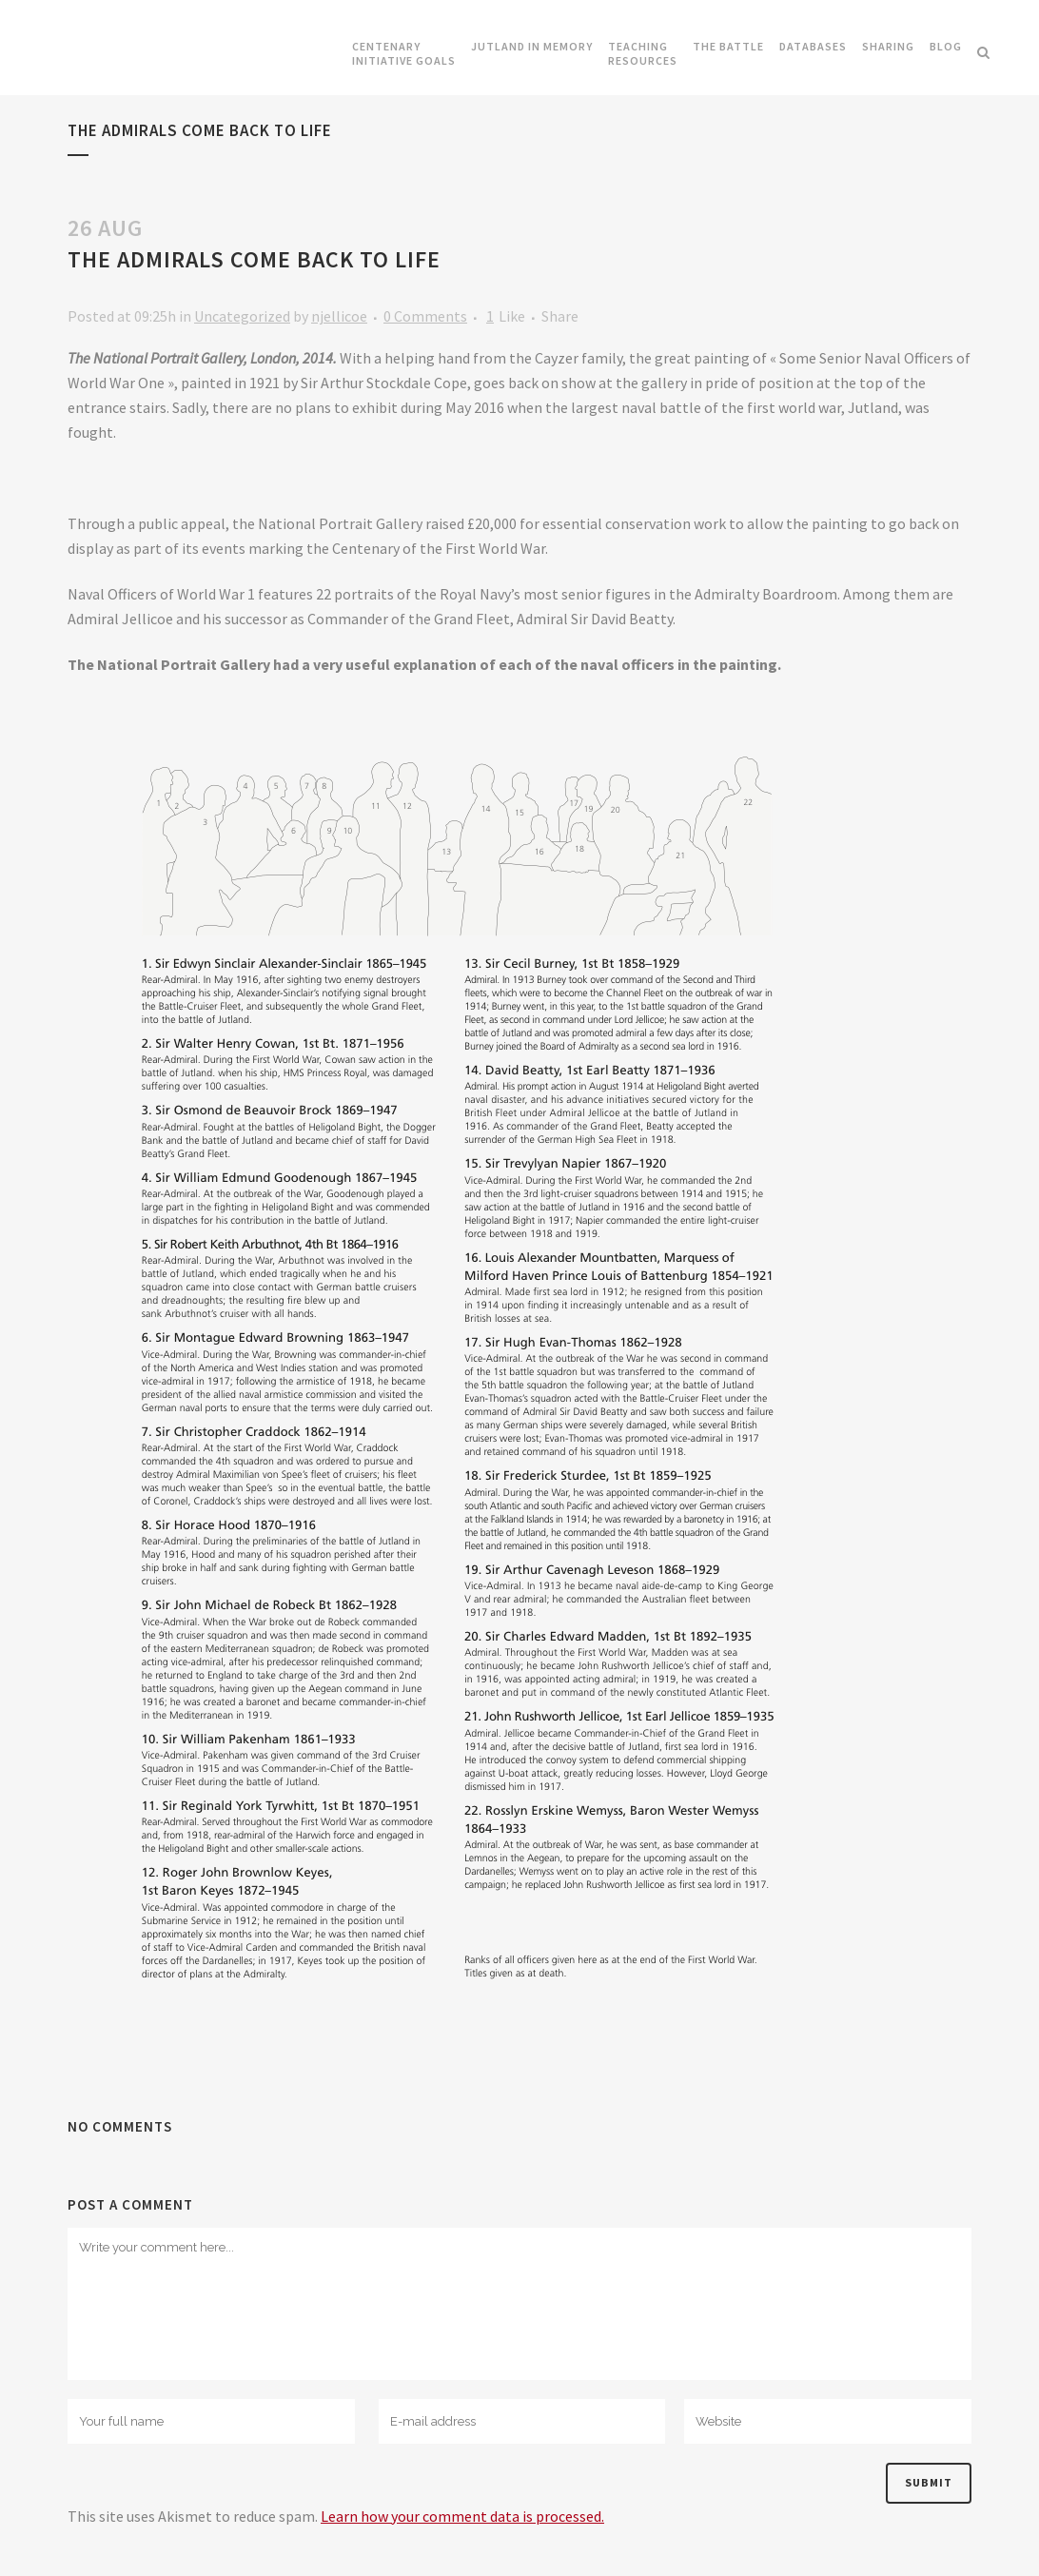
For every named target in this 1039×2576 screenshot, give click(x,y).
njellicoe (339, 315)
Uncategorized (242, 315)
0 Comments (425, 315)
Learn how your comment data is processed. (462, 2516)
